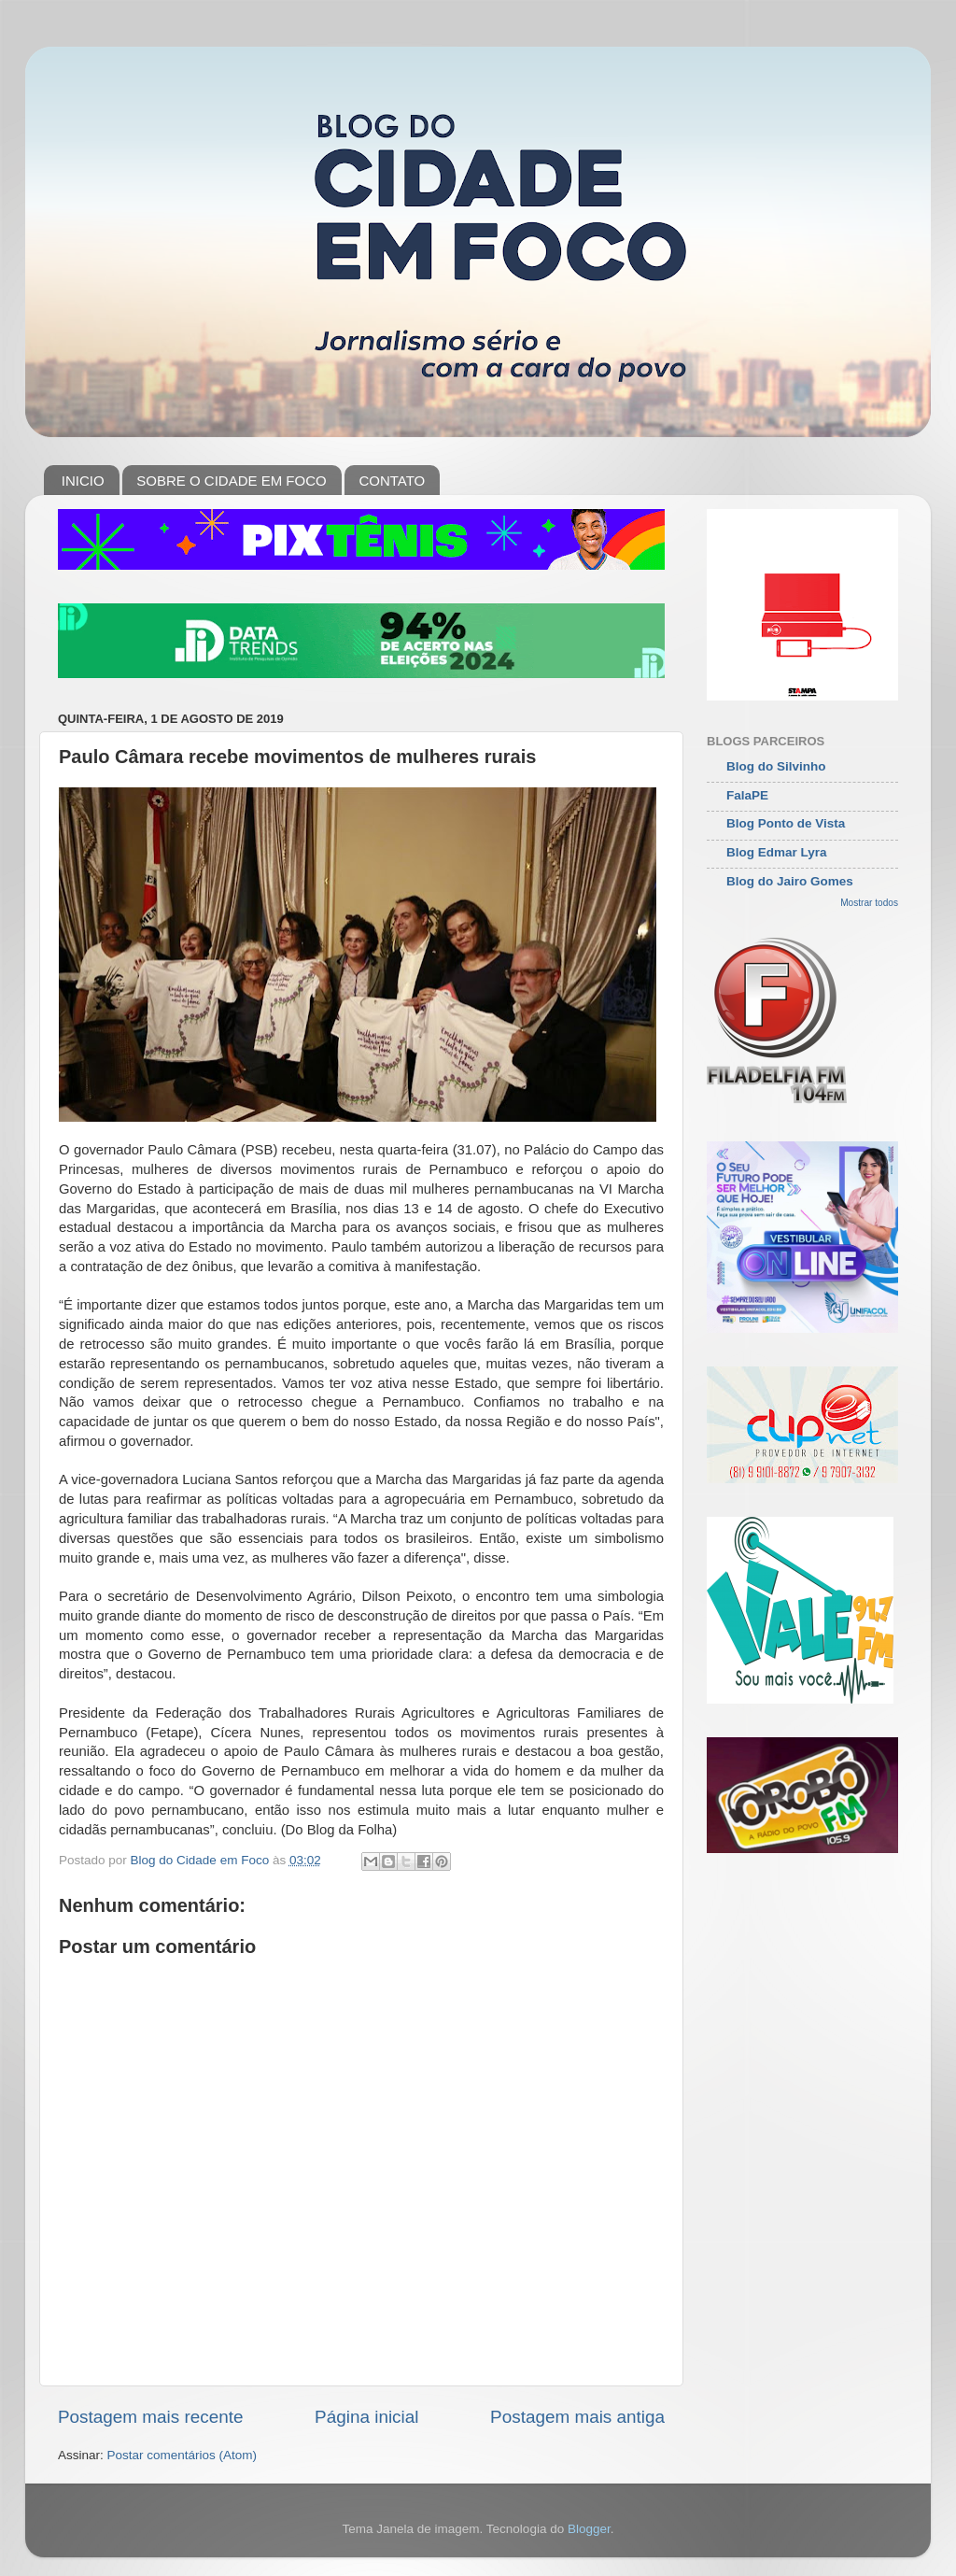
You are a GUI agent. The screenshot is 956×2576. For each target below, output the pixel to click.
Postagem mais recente (150, 2417)
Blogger (589, 2529)
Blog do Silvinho (776, 766)
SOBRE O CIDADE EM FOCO (231, 480)
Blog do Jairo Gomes (789, 881)
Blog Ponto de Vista (785, 823)
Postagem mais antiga (577, 2417)
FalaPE (747, 795)
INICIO (83, 480)
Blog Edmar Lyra (776, 852)
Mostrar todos (869, 903)
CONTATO (391, 480)
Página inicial (366, 2417)
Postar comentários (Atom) (182, 2455)
